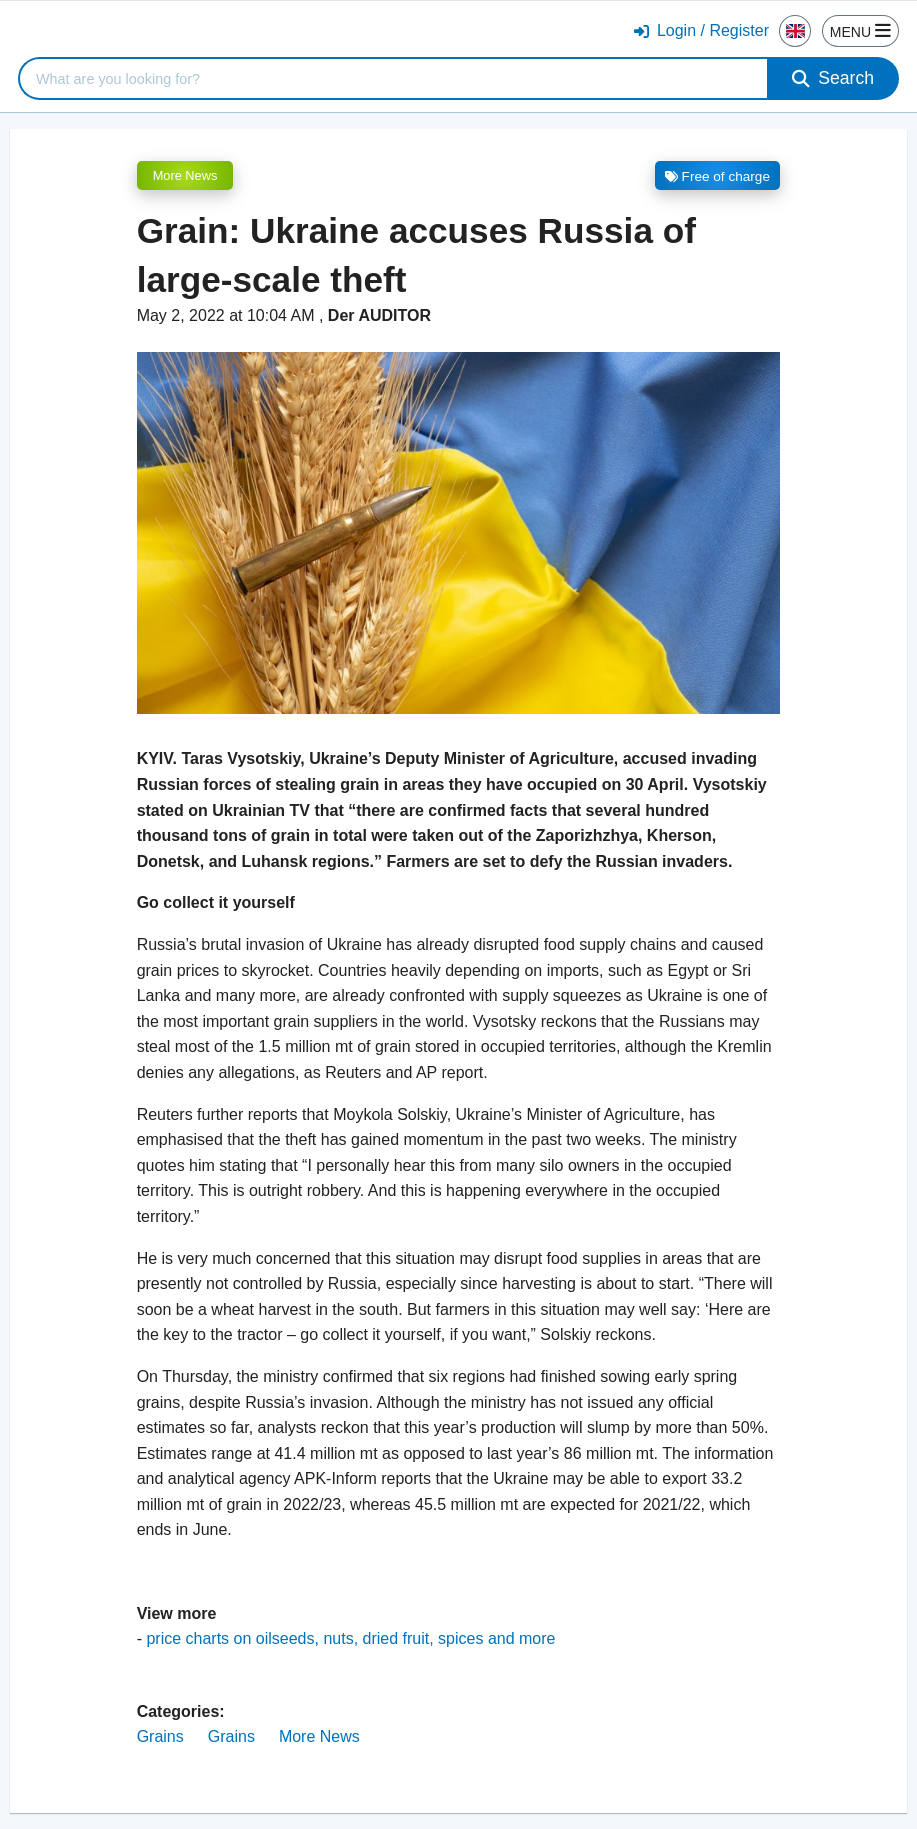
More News (185, 175)
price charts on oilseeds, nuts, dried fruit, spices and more (350, 1638)
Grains (160, 1736)
